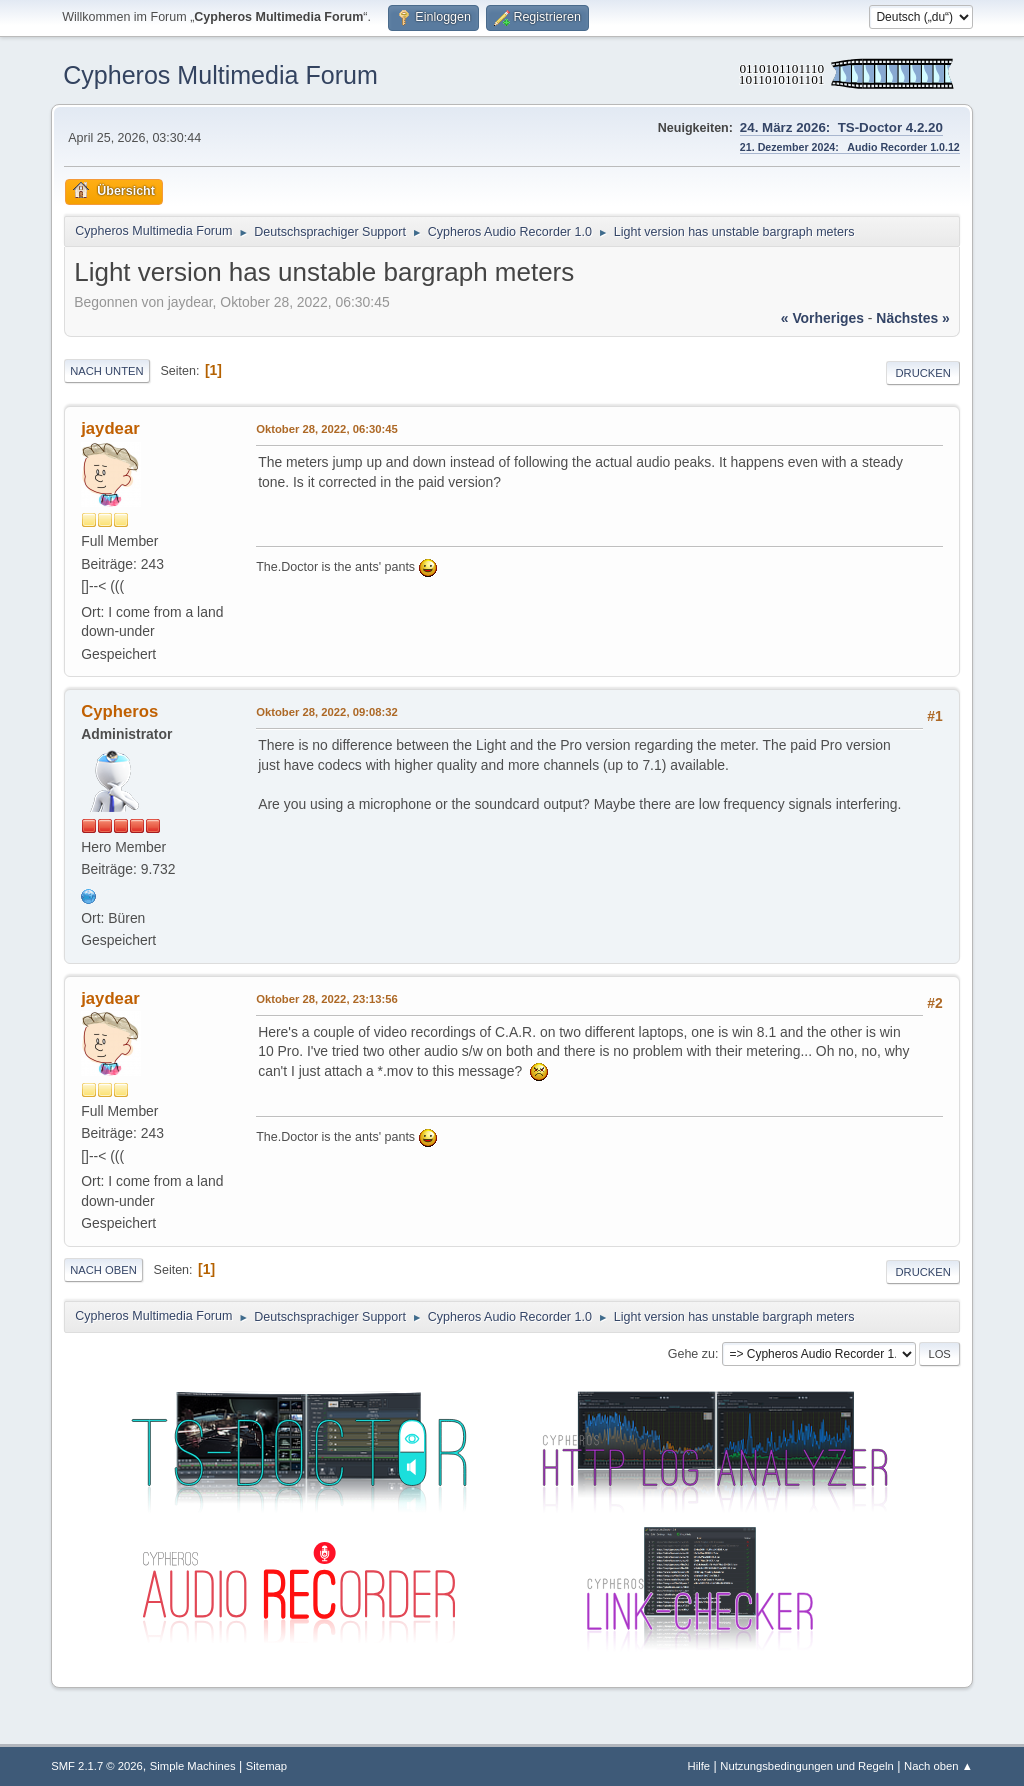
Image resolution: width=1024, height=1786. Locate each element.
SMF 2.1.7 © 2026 (97, 1766)
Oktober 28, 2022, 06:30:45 (327, 429)
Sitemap (266, 1766)
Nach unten (106, 371)
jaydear (110, 428)
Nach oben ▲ (938, 1766)
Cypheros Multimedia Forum (220, 75)
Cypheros (119, 711)
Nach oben (103, 1270)
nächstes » (912, 318)
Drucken (922, 373)
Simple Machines (193, 1766)
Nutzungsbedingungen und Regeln (807, 1766)
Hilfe (699, 1766)
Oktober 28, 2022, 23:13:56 (327, 999)
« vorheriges (822, 318)
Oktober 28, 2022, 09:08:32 (327, 712)
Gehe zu (691, 1354)
